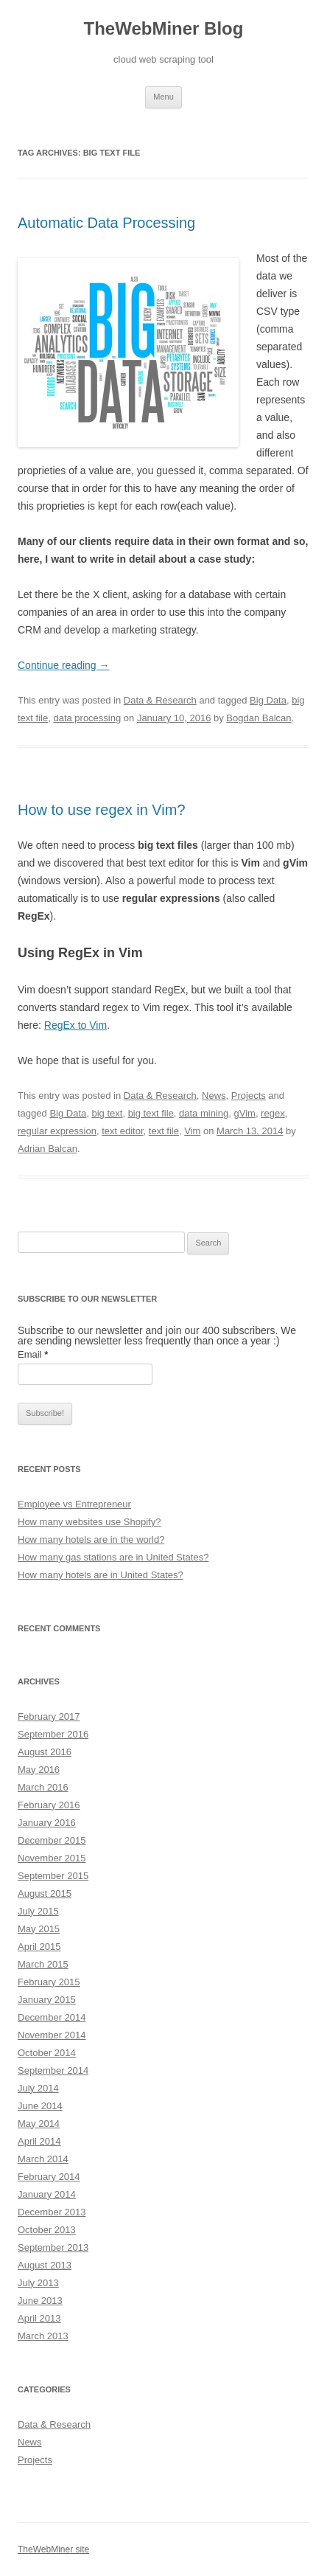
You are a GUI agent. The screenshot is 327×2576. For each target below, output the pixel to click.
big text (106, 1113)
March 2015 (43, 1964)
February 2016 (49, 1805)
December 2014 (52, 2017)
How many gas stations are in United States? (113, 1557)
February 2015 (49, 1981)
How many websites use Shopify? (89, 1521)
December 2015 (52, 1840)
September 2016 (53, 1734)
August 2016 (44, 1751)
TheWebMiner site (53, 2549)
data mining (203, 1113)
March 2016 (43, 1787)
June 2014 (40, 2105)
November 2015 (52, 1858)
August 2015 (44, 1893)
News (214, 1095)
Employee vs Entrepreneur (74, 1504)
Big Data (268, 700)
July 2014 (38, 2088)
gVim (244, 1113)
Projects (248, 1095)
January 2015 (47, 1999)
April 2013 (39, 2318)
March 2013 (43, 2335)
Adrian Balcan (47, 1148)
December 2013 (52, 2212)
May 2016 (39, 1769)
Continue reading (64, 665)
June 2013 (40, 2300)
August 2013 (44, 2265)
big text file (151, 1113)
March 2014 (43, 2158)
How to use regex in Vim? (102, 810)
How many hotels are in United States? (100, 1574)
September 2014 (53, 2070)
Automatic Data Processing (106, 223)
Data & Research (160, 700)
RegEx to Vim (75, 1025)
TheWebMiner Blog (164, 28)
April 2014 (39, 2141)
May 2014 (39, 2123)
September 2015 (53, 1875)
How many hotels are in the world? (91, 1539)
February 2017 (49, 1716)
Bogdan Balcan (258, 717)
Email (33, 1354)
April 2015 (39, 1946)
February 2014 (49, 2176)
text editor (122, 1130)
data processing (87, 717)
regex (273, 1113)
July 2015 (38, 1911)
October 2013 (47, 2229)
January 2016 (47, 1822)
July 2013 (38, 2282)
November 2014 (52, 2035)
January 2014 (47, 2194)
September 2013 (53, 2247)
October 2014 (47, 2052)
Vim (192, 1130)
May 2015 (39, 1928)
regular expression (57, 1130)
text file (164, 1130)
